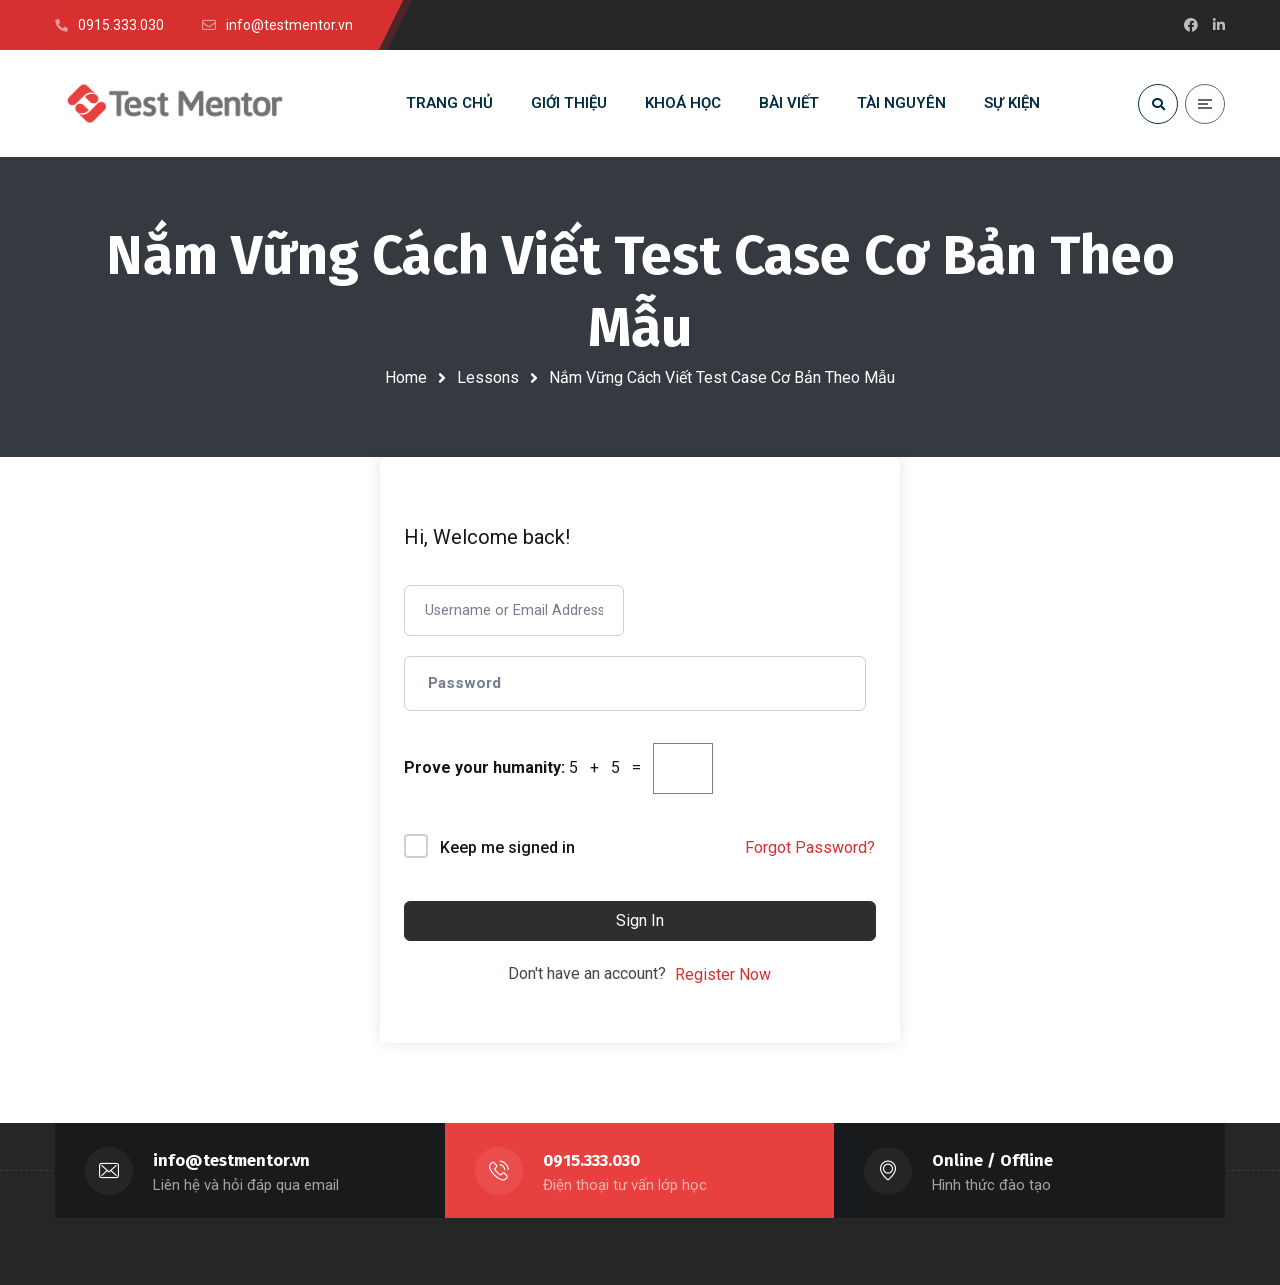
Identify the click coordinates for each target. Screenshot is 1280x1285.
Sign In (640, 920)
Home (406, 377)
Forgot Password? (810, 847)
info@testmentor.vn (231, 1160)
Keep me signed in (507, 847)
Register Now (723, 974)
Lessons (488, 377)
